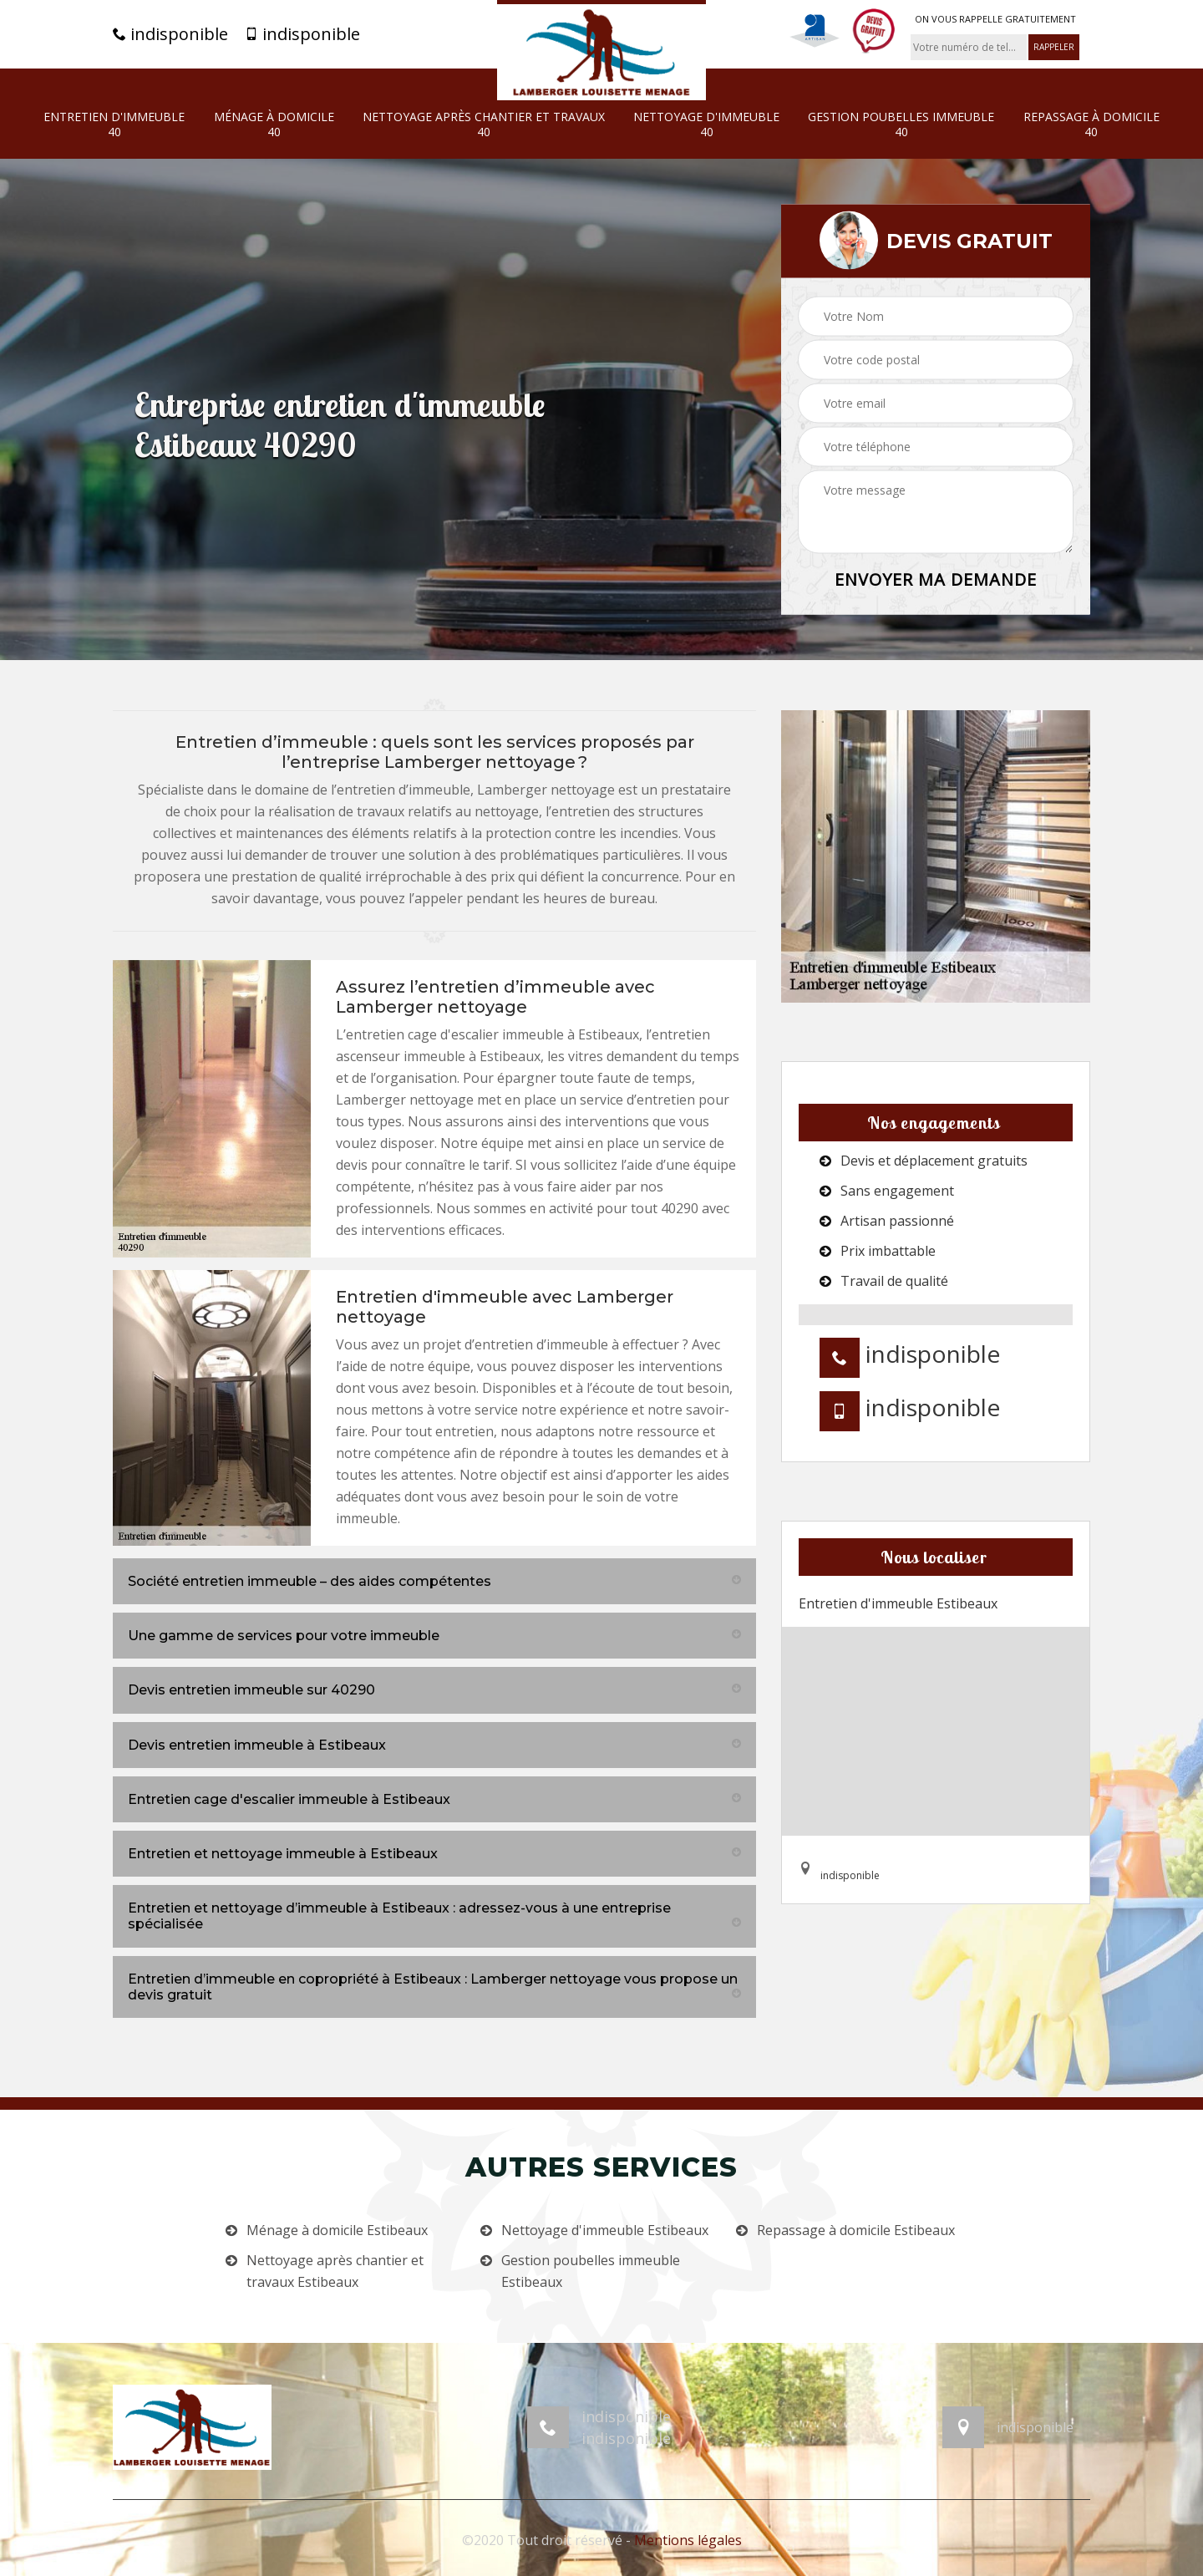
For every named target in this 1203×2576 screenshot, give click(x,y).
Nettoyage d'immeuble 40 (706, 124)
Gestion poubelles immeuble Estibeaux (590, 2271)
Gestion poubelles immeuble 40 (901, 124)
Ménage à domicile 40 (274, 124)
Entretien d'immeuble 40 (114, 124)
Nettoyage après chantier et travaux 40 (484, 124)
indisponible (170, 34)
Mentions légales (688, 2540)
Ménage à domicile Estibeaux (337, 2230)
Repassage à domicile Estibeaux (856, 2230)
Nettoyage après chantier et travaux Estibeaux (335, 2271)
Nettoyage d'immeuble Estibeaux (604, 2230)
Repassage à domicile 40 (1091, 124)
